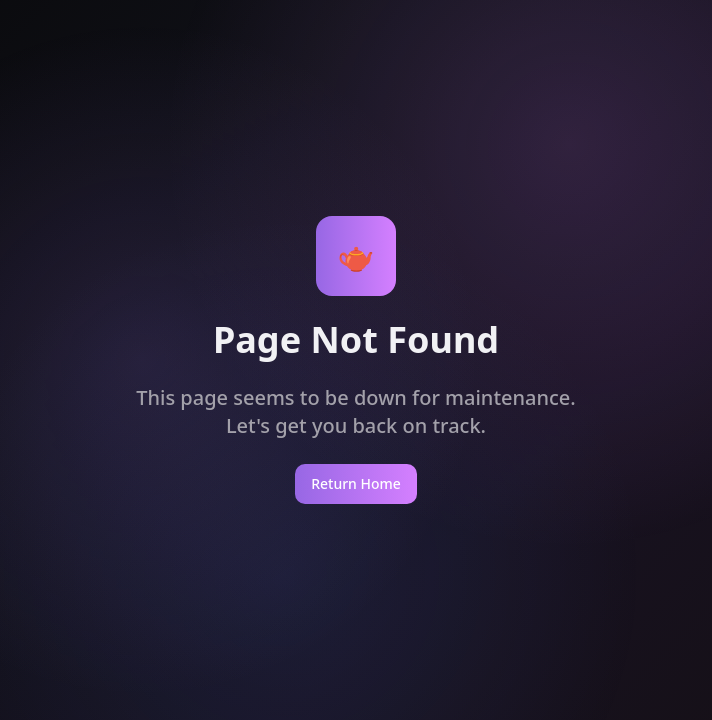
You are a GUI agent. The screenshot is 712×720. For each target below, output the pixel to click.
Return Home (356, 483)
